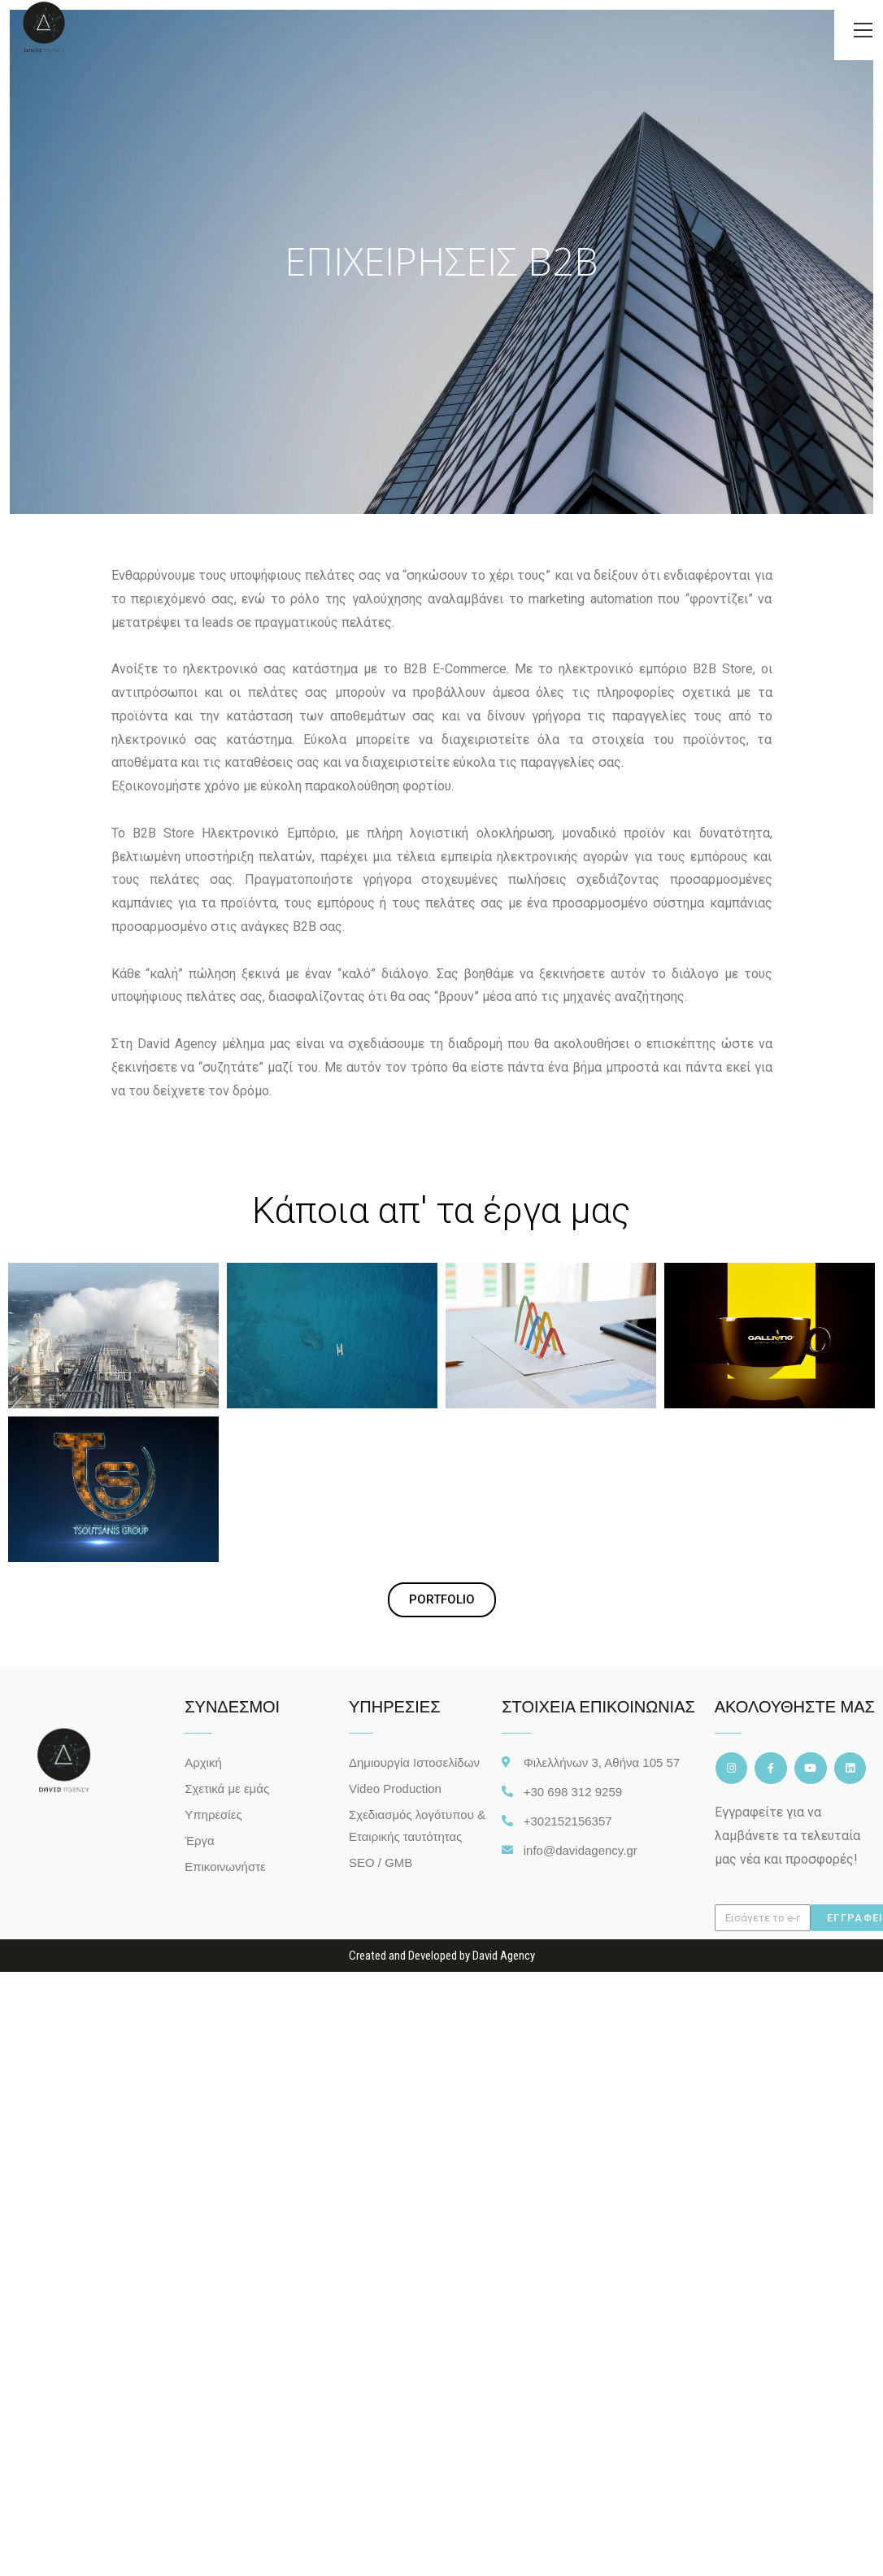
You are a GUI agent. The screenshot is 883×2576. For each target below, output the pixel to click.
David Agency (503, 1955)
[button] (442, 1599)
